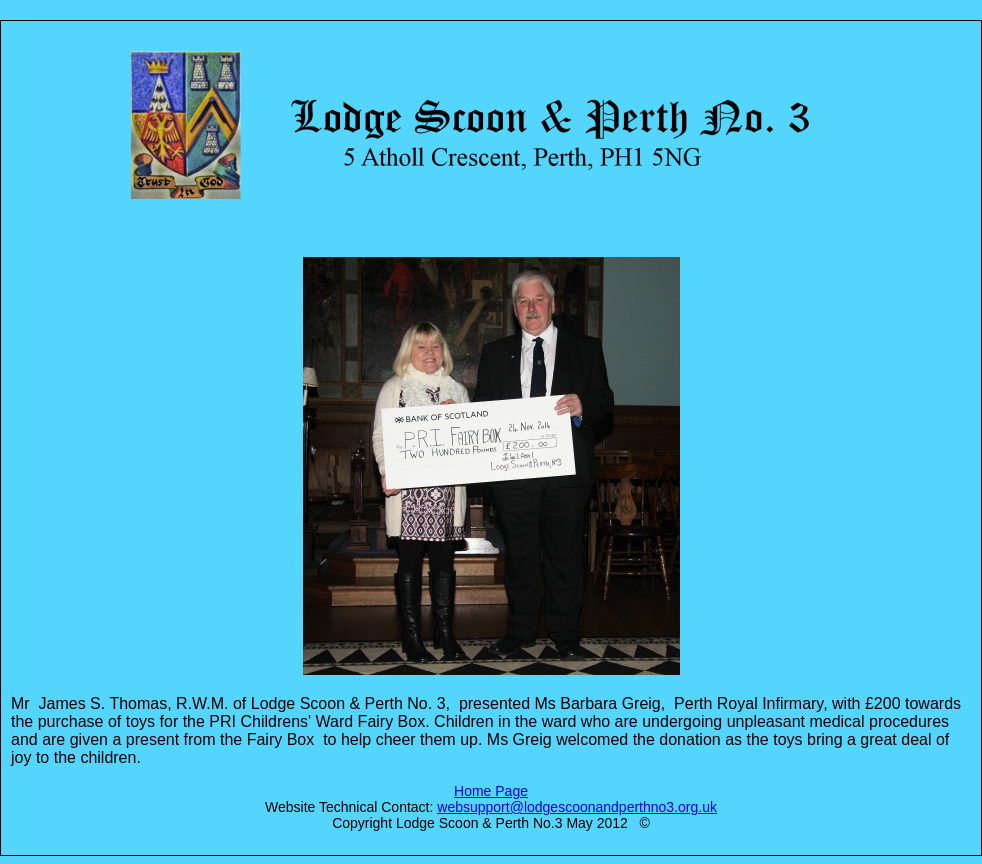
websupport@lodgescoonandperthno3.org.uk (577, 807)
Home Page (491, 791)
